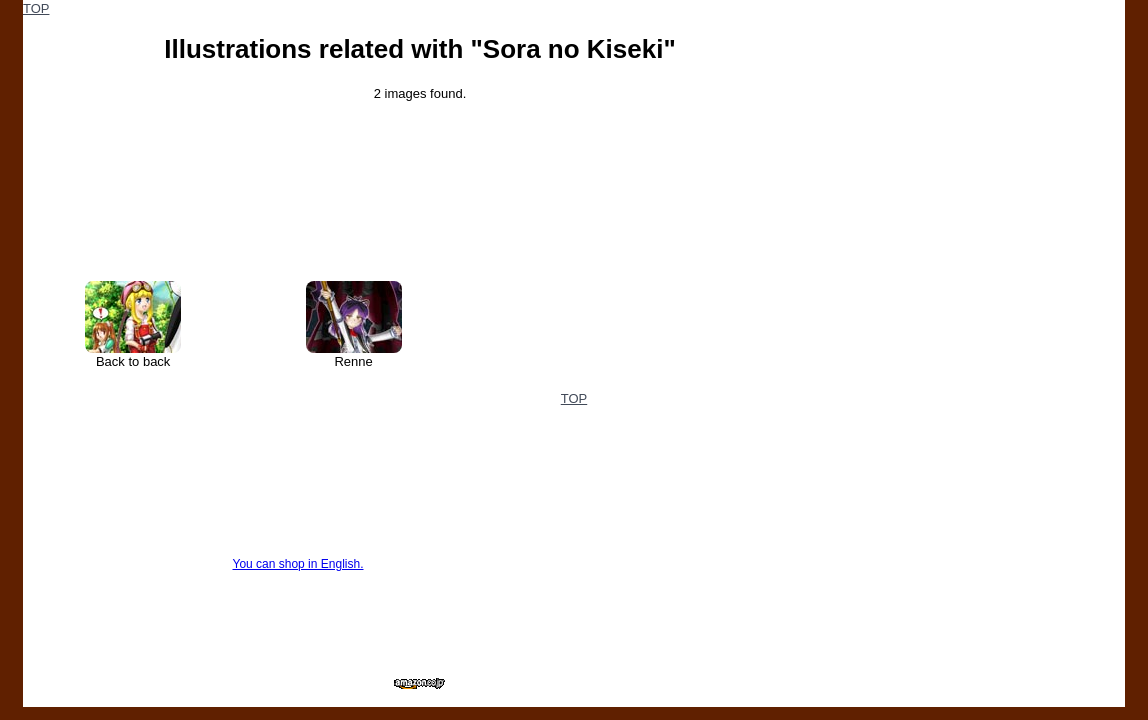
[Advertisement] (975, 125)
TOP (36, 8)
